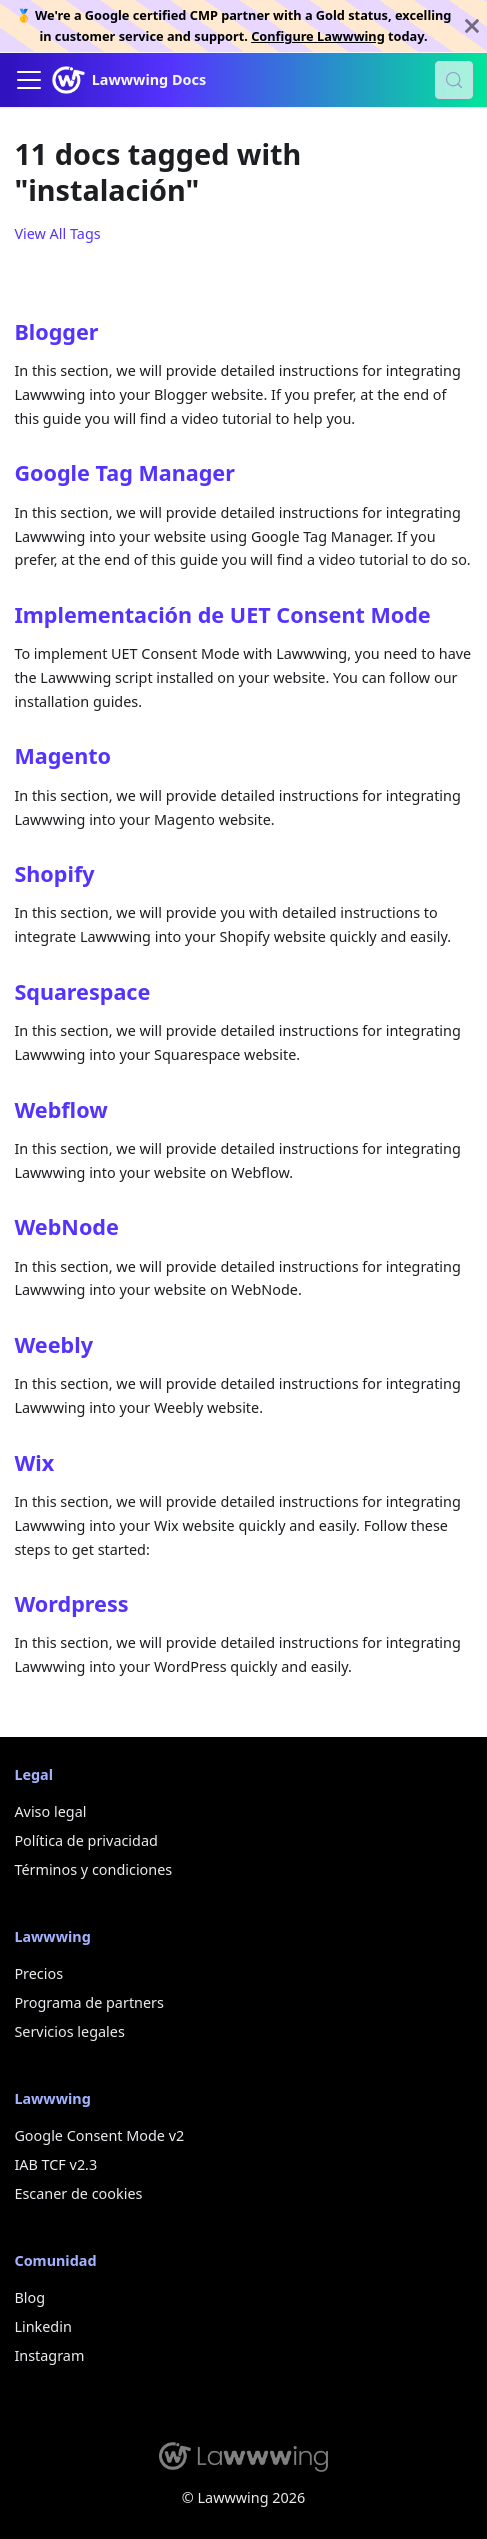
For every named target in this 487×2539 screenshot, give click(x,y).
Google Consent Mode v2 (99, 2135)
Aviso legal (50, 1811)
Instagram (49, 2355)
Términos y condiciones (93, 1869)
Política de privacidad (85, 1840)
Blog (29, 2297)
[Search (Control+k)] (454, 80)
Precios (38, 1973)
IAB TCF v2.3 (55, 2164)
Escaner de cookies (78, 2193)
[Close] (472, 26)
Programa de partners (89, 2002)
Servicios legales (69, 2031)
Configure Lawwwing (318, 36)
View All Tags (57, 233)
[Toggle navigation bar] (29, 80)
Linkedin (42, 2326)
